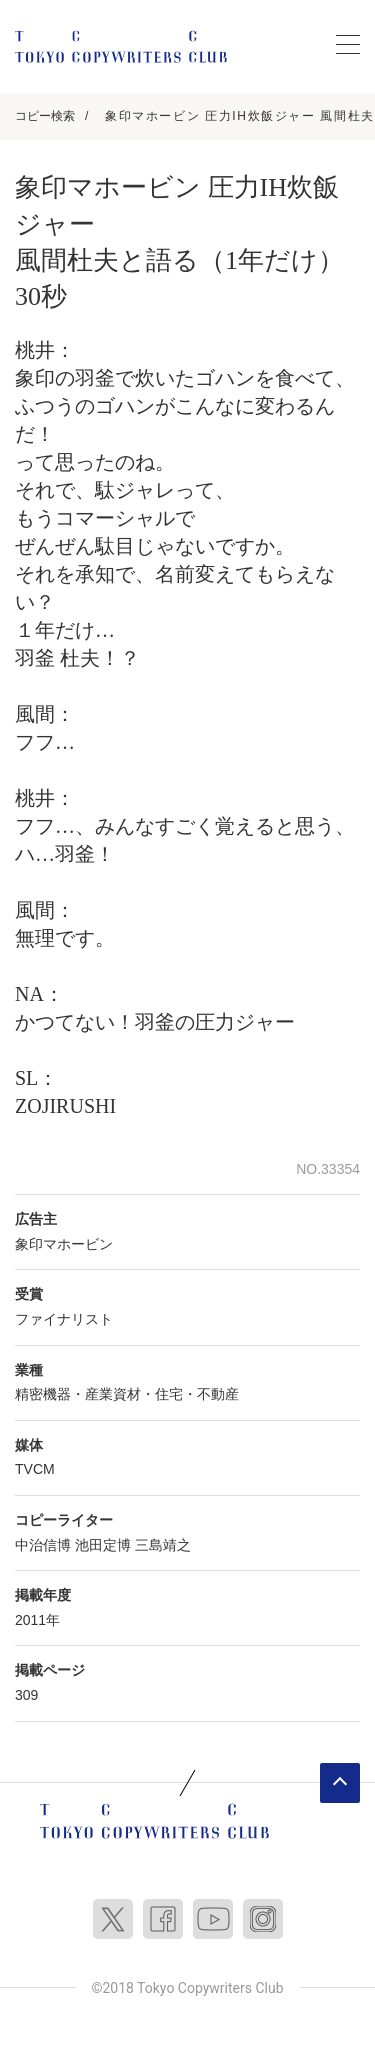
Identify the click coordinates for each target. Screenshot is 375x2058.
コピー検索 (45, 116)
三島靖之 (163, 1545)
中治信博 (43, 1545)
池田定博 (103, 1545)
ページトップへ (340, 1783)
